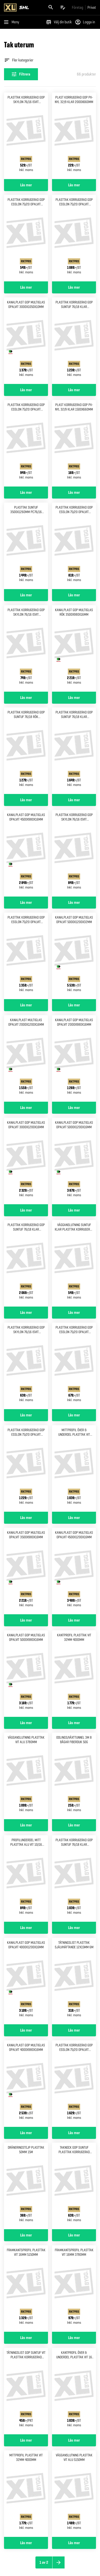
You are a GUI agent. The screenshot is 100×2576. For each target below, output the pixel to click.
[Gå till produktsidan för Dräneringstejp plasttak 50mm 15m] (26, 2186)
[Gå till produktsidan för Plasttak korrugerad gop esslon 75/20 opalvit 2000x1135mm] (26, 238)
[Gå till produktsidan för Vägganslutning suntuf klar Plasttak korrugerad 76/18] (74, 1263)
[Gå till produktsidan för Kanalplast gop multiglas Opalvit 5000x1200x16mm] (74, 1161)
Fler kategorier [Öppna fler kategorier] (18, 60)
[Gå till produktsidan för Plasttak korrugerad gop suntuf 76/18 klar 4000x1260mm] (74, 750)
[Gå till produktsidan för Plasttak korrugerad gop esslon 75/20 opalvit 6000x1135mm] (74, 2083)
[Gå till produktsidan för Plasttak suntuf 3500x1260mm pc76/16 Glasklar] (26, 546)
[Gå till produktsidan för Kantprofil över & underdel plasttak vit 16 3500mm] (74, 2391)
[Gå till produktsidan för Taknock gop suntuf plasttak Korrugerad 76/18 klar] (74, 2186)
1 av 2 (43, 2562)
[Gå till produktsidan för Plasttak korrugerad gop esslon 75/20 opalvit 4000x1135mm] (74, 238)
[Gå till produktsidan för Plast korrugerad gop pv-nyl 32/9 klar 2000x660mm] (74, 136)
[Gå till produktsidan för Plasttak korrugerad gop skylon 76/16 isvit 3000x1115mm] (26, 1366)
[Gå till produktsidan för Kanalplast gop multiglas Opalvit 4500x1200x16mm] (74, 1571)
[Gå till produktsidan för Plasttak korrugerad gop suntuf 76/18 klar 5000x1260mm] (26, 1263)
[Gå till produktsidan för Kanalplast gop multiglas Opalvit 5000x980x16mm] (26, 1673)
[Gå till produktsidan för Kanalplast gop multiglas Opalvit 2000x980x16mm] (74, 1058)
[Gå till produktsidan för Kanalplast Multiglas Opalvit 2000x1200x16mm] (26, 1058)
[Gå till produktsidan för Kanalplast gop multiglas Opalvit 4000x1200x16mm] (26, 1981)
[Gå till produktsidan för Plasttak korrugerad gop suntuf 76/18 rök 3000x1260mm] (26, 750)
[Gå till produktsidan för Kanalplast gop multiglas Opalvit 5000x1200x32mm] (74, 956)
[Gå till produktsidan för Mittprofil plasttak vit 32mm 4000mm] (26, 2493)
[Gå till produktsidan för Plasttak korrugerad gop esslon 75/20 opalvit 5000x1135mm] (26, 956)
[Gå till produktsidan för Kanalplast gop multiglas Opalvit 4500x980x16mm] (26, 853)
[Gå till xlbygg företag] (77, 7)
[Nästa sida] (59, 2562)
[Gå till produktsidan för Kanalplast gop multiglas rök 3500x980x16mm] (74, 648)
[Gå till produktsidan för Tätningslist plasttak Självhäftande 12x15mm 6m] (74, 1981)
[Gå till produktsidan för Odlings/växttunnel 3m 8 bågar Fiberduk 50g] (74, 1776)
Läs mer (26, 185)
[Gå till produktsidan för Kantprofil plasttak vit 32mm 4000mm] (74, 1673)
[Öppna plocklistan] (63, 7)
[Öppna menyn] (12, 22)
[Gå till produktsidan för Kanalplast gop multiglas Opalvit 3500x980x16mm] (26, 1571)
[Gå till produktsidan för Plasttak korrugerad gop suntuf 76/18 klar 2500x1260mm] (74, 1878)
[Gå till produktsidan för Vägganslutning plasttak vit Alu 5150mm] (74, 2493)
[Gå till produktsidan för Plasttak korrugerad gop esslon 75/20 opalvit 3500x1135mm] (26, 443)
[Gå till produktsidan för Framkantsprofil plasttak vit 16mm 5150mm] (26, 2288)
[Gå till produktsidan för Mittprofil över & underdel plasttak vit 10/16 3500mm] (74, 1468)
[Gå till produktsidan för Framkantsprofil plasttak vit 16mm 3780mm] (74, 2288)
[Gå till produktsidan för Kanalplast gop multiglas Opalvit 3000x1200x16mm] (26, 1161)
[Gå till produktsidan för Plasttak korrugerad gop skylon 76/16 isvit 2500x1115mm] (26, 136)
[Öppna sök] (51, 7)
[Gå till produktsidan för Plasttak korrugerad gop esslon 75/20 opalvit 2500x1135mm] (74, 1366)
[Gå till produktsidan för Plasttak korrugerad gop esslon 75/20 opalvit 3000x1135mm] (74, 546)
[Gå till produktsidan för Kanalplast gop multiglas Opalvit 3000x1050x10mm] (26, 340)
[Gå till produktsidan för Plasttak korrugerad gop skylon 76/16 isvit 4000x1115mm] (74, 853)
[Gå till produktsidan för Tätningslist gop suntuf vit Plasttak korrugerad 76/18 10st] (26, 2391)
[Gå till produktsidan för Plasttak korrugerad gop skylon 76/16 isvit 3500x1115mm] (26, 648)
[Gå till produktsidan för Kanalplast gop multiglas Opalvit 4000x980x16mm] (26, 2083)
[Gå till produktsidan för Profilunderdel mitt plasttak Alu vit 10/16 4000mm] (26, 1878)
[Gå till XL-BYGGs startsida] (22, 8)
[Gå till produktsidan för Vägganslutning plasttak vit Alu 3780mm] (26, 1776)
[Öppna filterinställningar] (21, 74)
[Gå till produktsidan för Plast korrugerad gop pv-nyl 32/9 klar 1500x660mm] (74, 443)
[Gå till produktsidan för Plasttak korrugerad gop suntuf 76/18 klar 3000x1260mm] (74, 340)
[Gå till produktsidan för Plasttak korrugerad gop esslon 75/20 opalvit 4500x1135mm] (26, 1468)
